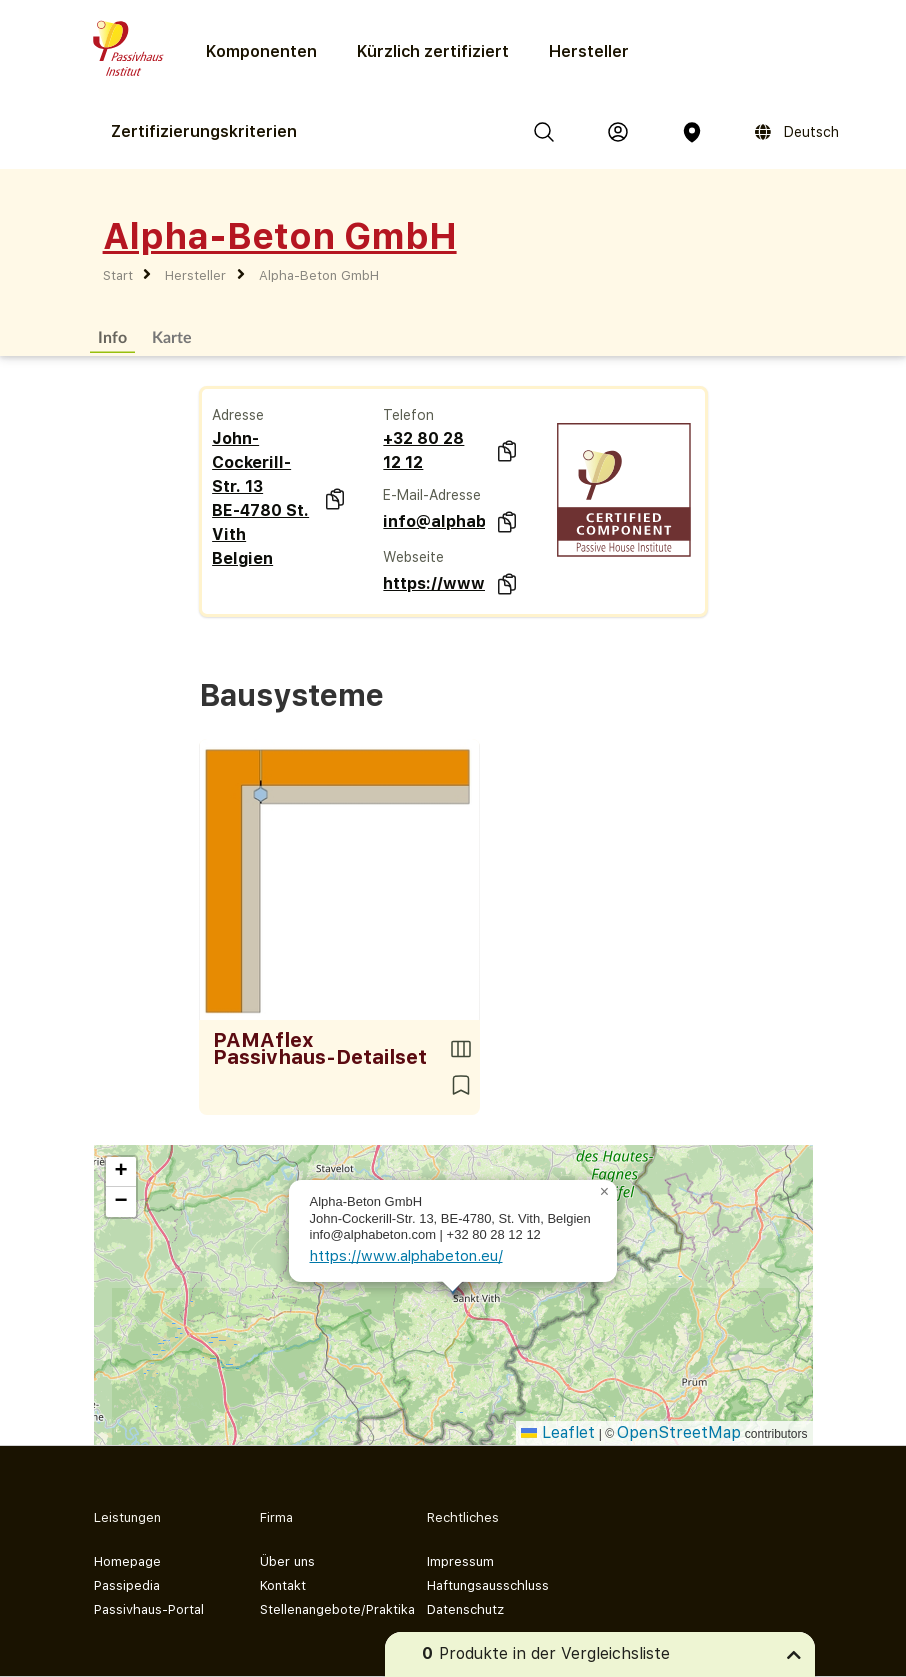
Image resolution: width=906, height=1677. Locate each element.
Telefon (408, 415)
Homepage (127, 1561)
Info (112, 336)
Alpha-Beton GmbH (319, 275)
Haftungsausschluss (488, 1585)
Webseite (413, 557)
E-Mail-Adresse (432, 495)
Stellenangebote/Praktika (327, 1609)
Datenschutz (465, 1609)
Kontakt (283, 1585)
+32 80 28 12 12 (423, 450)
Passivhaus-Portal (149, 1609)
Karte (172, 336)
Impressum (460, 1561)
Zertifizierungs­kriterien (204, 131)
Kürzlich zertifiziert (433, 51)
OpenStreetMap (679, 1432)
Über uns (287, 1561)
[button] (605, 1192)
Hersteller (589, 51)
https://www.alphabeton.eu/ (433, 583)
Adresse (238, 415)
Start (118, 275)
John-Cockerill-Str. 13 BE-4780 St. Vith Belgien (260, 498)
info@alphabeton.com (433, 521)
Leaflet (558, 1432)
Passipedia (127, 1585)
